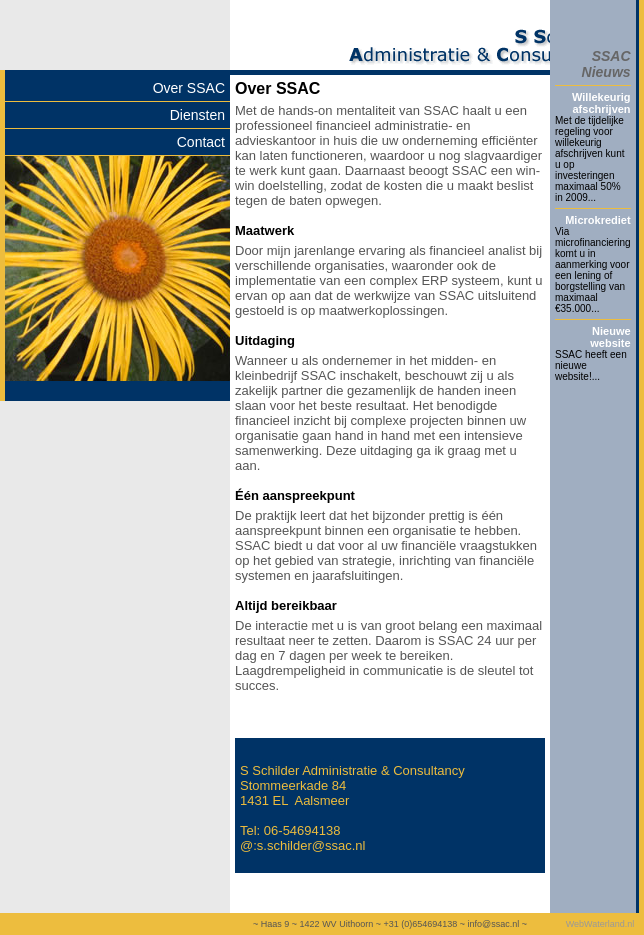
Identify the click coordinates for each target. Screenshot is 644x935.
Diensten (197, 115)
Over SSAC (189, 88)
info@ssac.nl (493, 924)
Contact (201, 142)
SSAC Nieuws (606, 64)
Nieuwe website (610, 337)
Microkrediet (597, 220)
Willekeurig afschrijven (601, 103)
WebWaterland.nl (600, 924)
